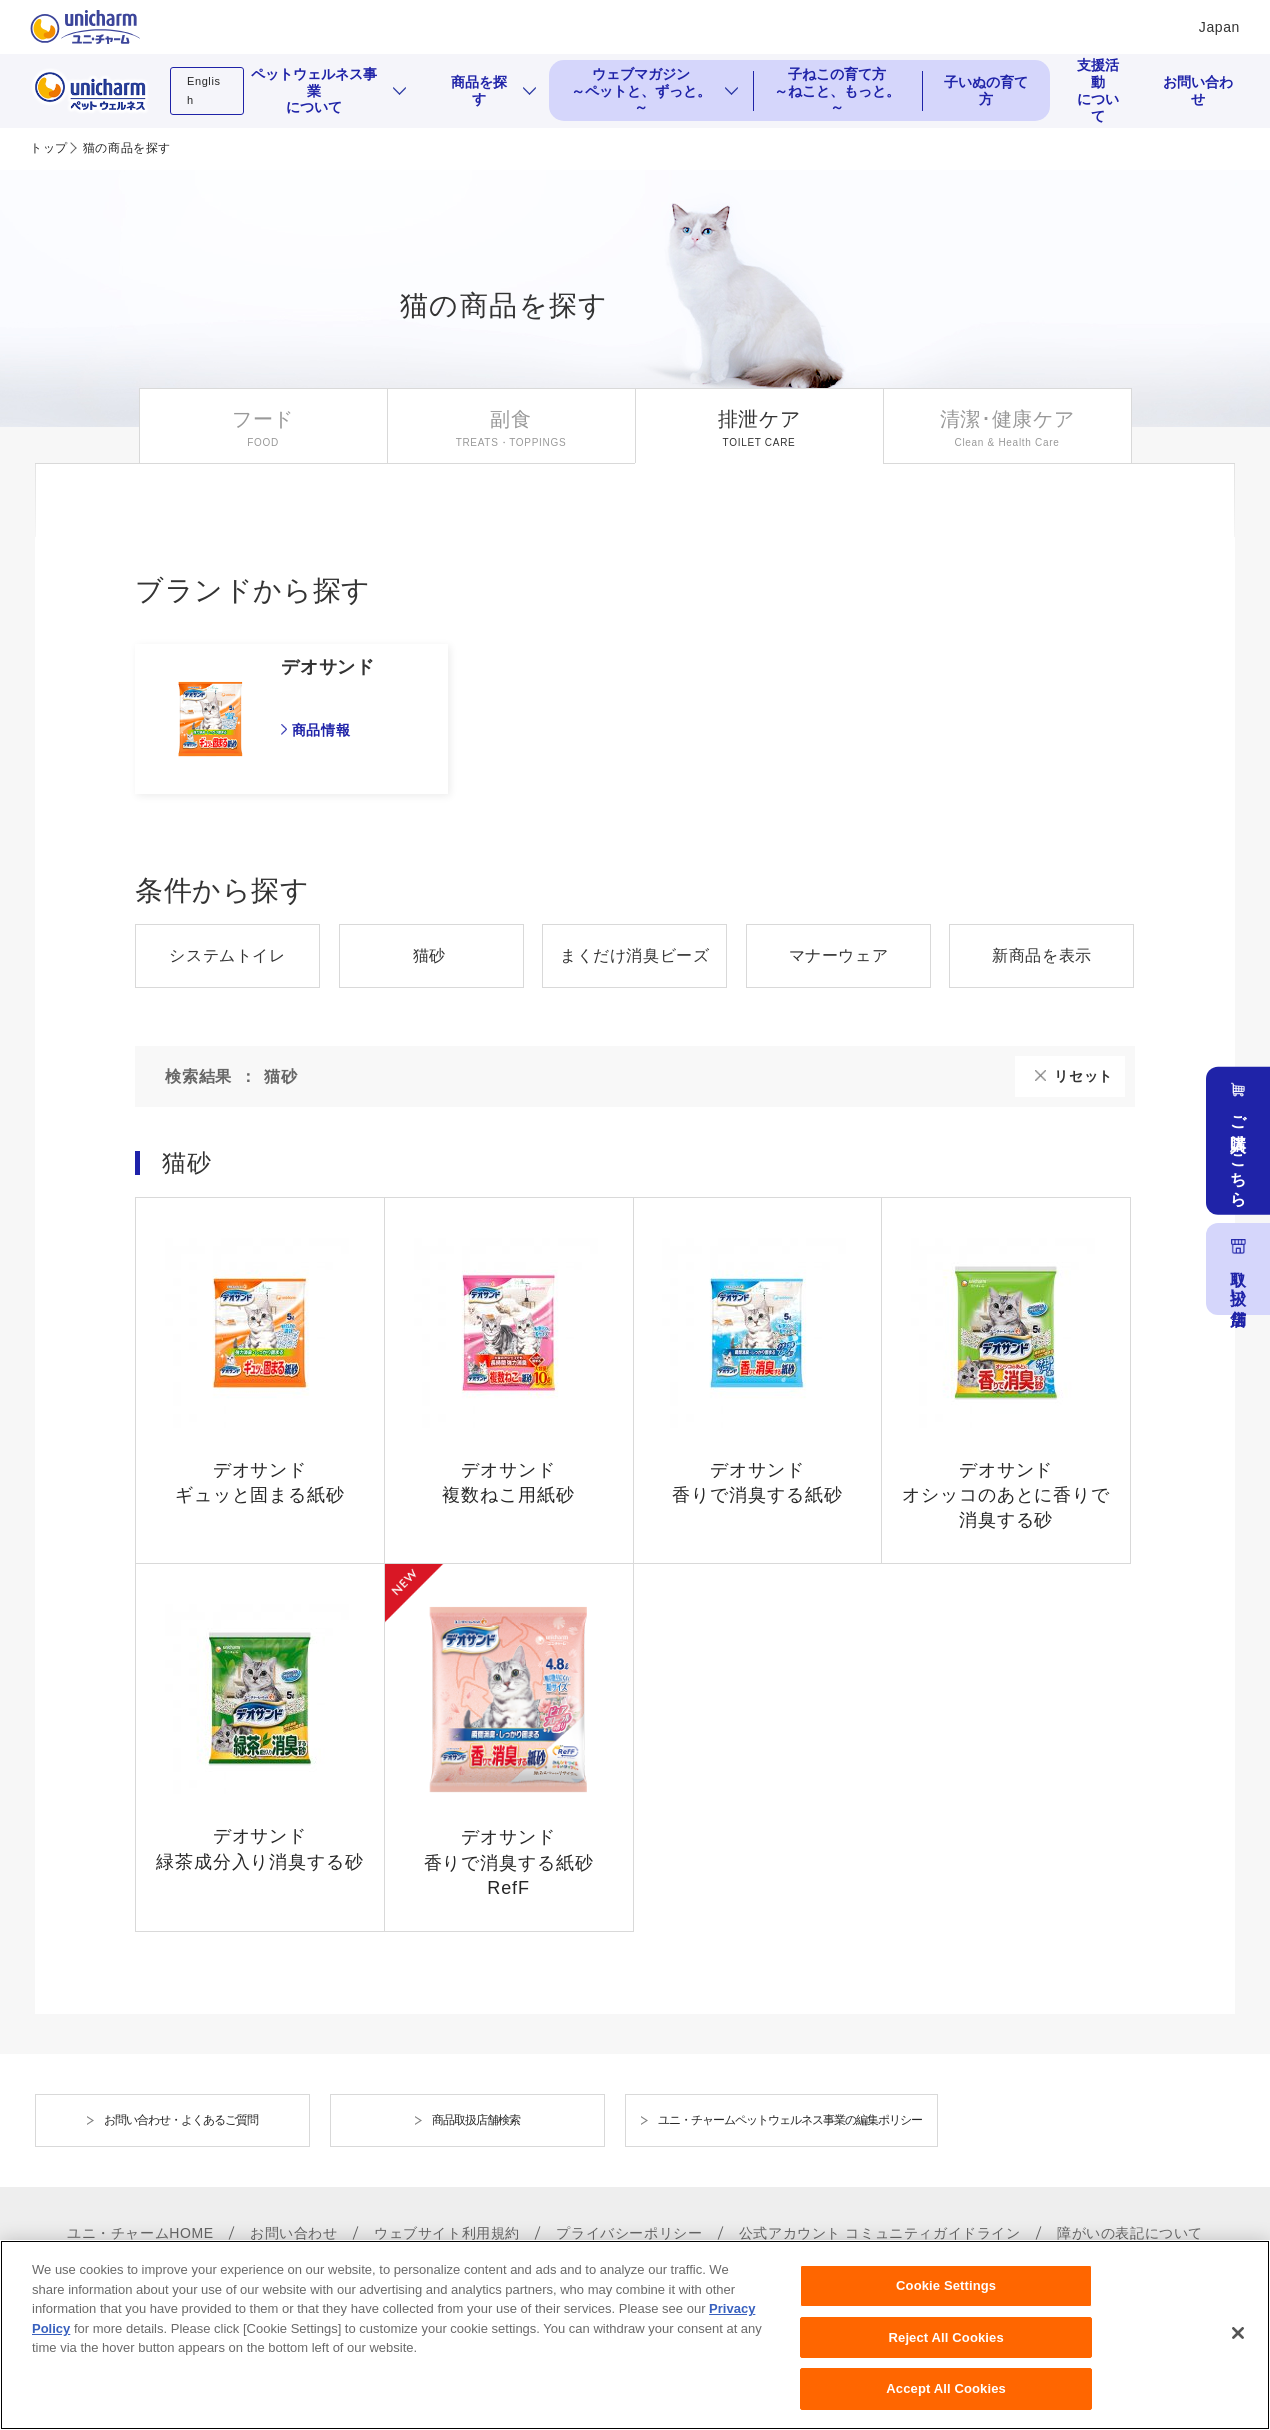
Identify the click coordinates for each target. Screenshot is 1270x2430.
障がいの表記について (1130, 2233)
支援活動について (1098, 90)
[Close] (1238, 2346)
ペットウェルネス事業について (314, 91)
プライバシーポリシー (629, 2233)
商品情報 (321, 730)
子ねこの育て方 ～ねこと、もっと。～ (837, 91)
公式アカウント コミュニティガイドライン (880, 2233)
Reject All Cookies (946, 2350)
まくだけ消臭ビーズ (634, 955)
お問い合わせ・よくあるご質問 (181, 2120)
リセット (1083, 1076)
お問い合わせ (1198, 90)
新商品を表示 (1042, 955)
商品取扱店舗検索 (476, 2120)
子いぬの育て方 (986, 90)
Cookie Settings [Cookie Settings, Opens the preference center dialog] (946, 2298)
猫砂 (429, 955)
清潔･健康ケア (1007, 419)
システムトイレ (227, 955)
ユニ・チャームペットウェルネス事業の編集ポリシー (790, 2120)
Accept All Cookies (946, 2401)
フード (263, 419)
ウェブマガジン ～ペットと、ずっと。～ (641, 91)
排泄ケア (759, 419)
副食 (510, 419)
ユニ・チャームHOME (140, 2233)
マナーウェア (839, 955)
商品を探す (479, 90)
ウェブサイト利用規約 (447, 2233)
